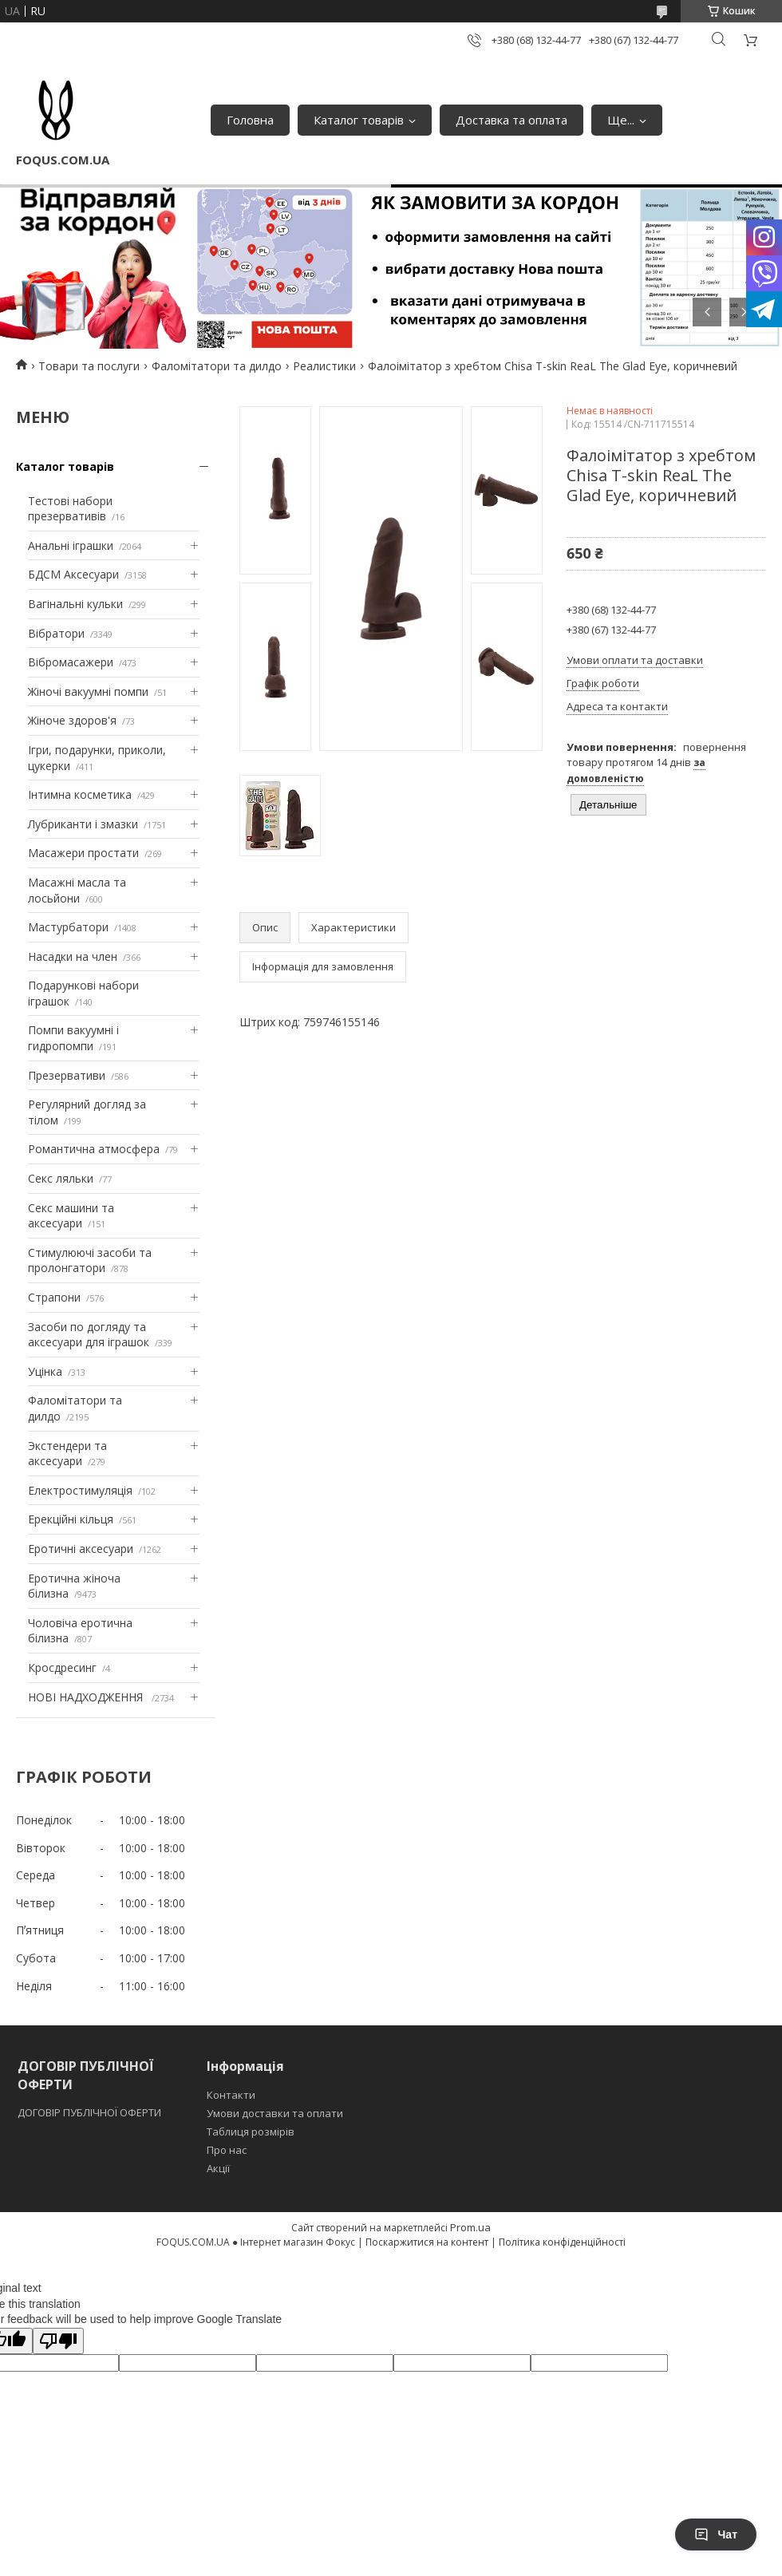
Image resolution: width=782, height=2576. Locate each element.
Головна (250, 120)
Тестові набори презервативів (70, 508)
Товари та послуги (89, 365)
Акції (218, 2168)
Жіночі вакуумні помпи (88, 691)
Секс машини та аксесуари (71, 1215)
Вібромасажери (70, 662)
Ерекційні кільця (70, 1519)
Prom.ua (470, 2227)
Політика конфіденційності (562, 2242)
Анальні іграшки (70, 545)
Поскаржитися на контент (426, 2242)
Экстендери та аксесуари (67, 1453)
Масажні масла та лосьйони (77, 890)
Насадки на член (72, 956)
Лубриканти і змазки (83, 824)
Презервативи (66, 1075)
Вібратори (56, 633)
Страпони (54, 1297)
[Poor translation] (58, 2341)
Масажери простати (83, 852)
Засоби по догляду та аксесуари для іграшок (88, 1334)
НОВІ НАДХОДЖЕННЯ (87, 1697)
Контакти (231, 2095)
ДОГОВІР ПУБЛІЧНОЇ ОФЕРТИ (91, 2112)
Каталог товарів (359, 120)
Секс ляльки (60, 1178)
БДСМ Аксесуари (73, 574)
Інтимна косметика (80, 794)
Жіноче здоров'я (72, 720)
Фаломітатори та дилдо (217, 365)
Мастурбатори (68, 926)
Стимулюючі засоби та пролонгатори (90, 1260)
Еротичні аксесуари (80, 1548)
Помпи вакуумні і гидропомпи (73, 1037)
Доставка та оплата (511, 120)
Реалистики (324, 365)
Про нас (227, 2150)
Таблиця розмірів (250, 2131)
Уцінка (45, 1371)
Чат (715, 2534)
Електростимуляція (80, 1490)
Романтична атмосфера (94, 1148)
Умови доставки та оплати (275, 2113)
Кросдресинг (62, 1667)
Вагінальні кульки (75, 603)
